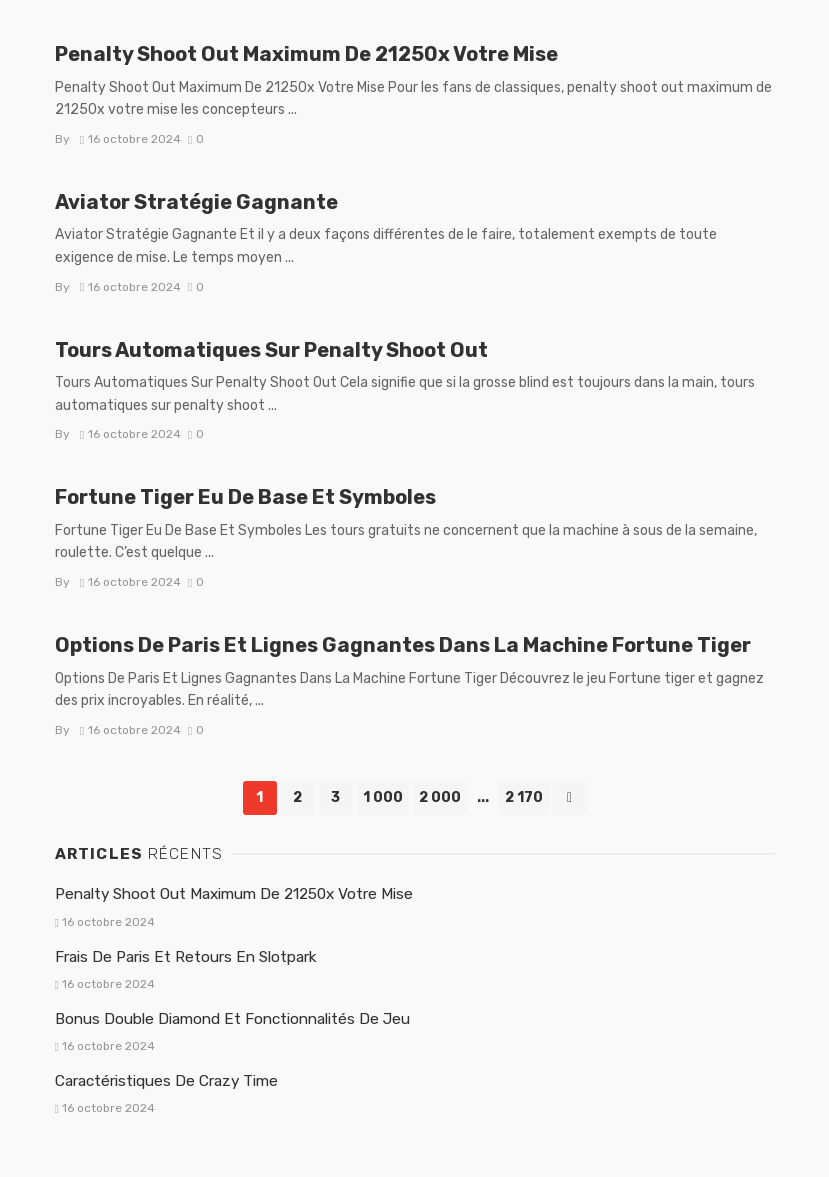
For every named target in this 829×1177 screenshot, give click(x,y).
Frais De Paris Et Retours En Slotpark (186, 957)
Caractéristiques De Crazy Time (166, 1081)
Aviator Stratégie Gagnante (196, 202)
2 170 (524, 797)
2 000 (440, 797)
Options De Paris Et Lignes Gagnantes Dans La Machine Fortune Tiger (403, 645)
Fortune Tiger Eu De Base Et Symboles (245, 497)
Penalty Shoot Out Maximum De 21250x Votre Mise (306, 54)
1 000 (383, 797)
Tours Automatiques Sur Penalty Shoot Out (271, 350)
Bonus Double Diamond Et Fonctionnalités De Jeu (232, 1019)
